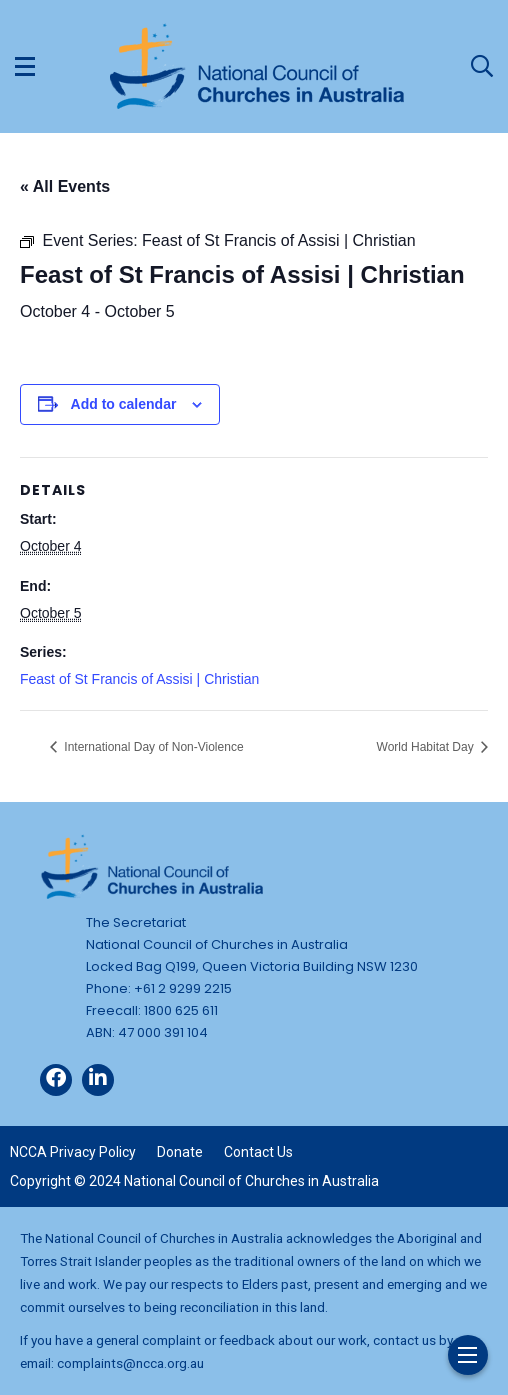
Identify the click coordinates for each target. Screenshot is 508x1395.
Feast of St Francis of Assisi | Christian (139, 679)
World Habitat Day (427, 747)
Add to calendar (124, 404)
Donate (180, 1152)
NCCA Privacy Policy (73, 1152)
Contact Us (258, 1152)
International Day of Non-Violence (152, 747)
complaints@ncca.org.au (130, 1363)
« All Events (65, 186)
